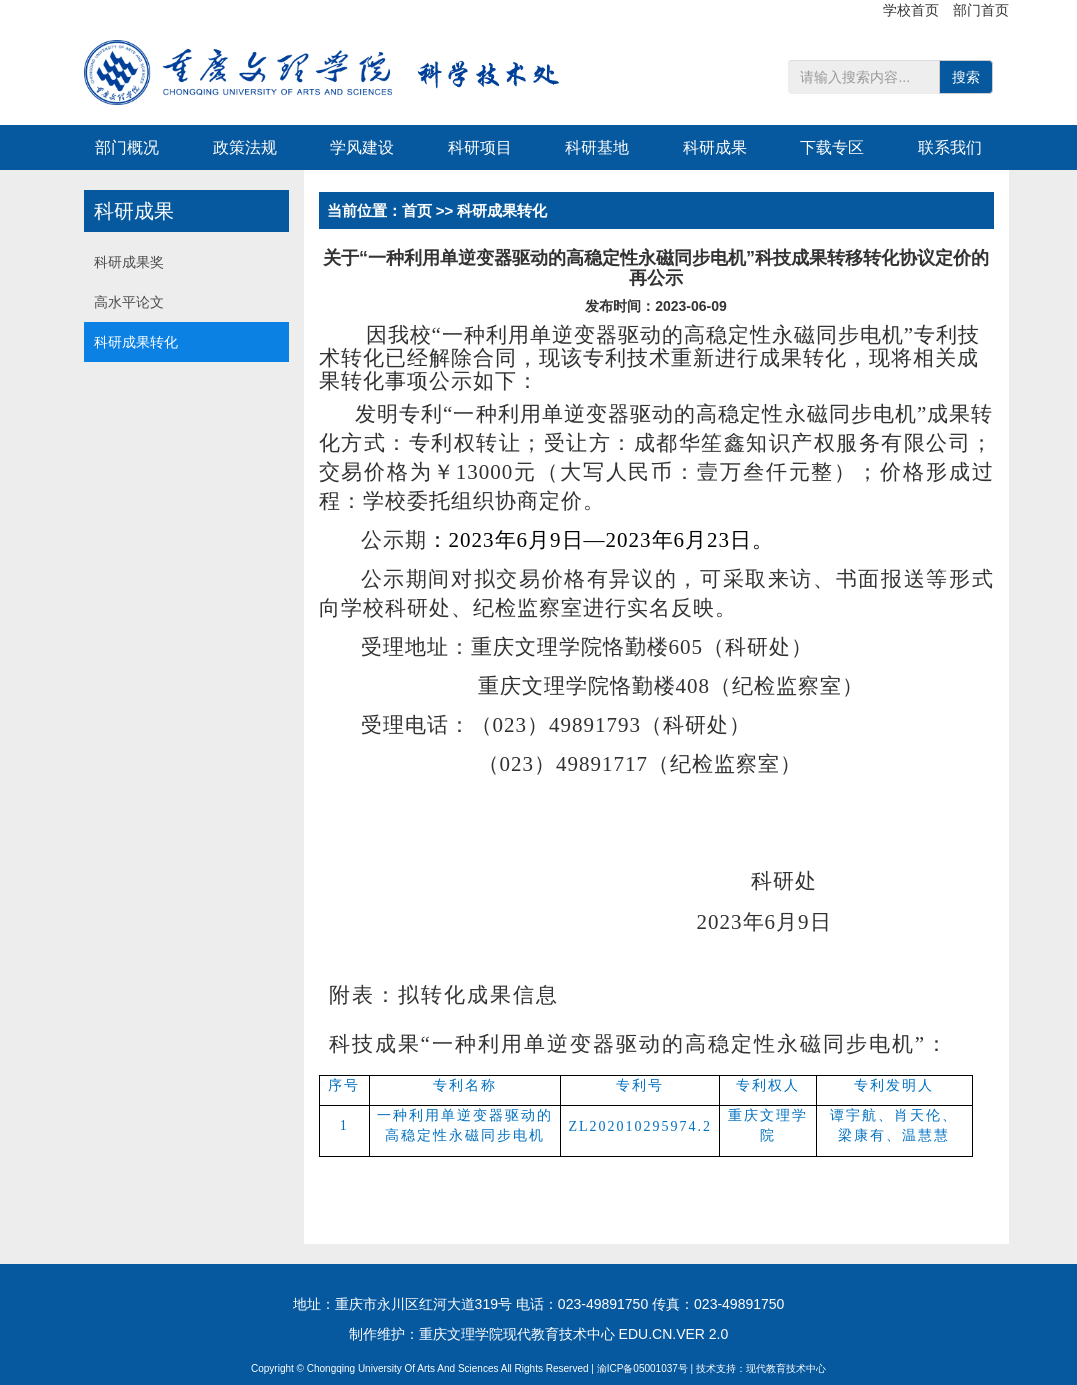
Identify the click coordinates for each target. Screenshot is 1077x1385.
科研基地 (597, 147)
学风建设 (362, 147)
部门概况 (127, 147)
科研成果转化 (136, 342)
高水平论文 (129, 302)
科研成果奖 (129, 262)
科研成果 (715, 147)
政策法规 (245, 147)
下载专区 (832, 147)
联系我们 (950, 147)
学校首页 (913, 10)
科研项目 (480, 147)
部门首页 (981, 10)
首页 (417, 210)
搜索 (966, 77)
